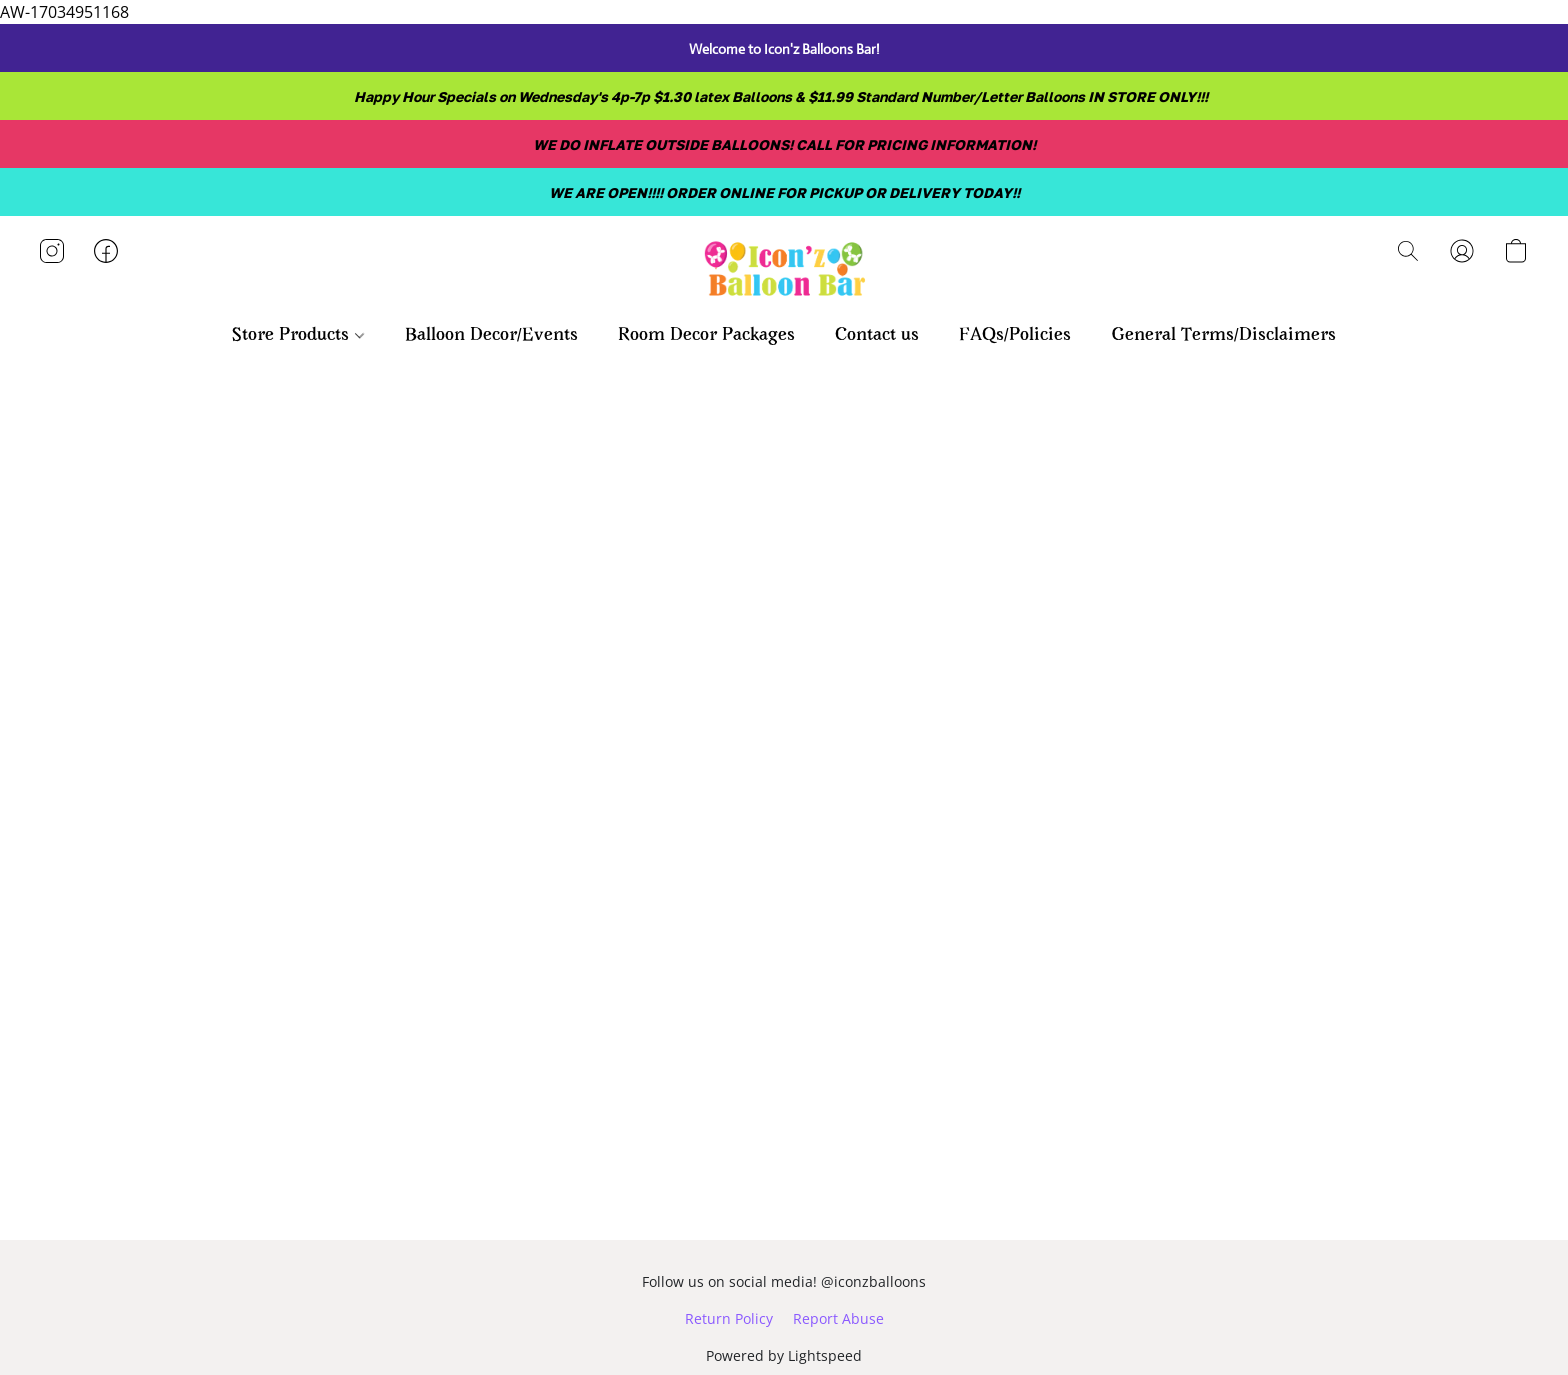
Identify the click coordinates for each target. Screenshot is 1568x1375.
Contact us (877, 336)
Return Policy (729, 1318)
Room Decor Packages (706, 336)
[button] (784, 271)
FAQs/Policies (1015, 336)
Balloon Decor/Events (491, 336)
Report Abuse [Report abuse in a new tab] (838, 1318)
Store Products (297, 336)
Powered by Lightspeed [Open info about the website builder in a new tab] (784, 1355)
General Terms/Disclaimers (1223, 336)
